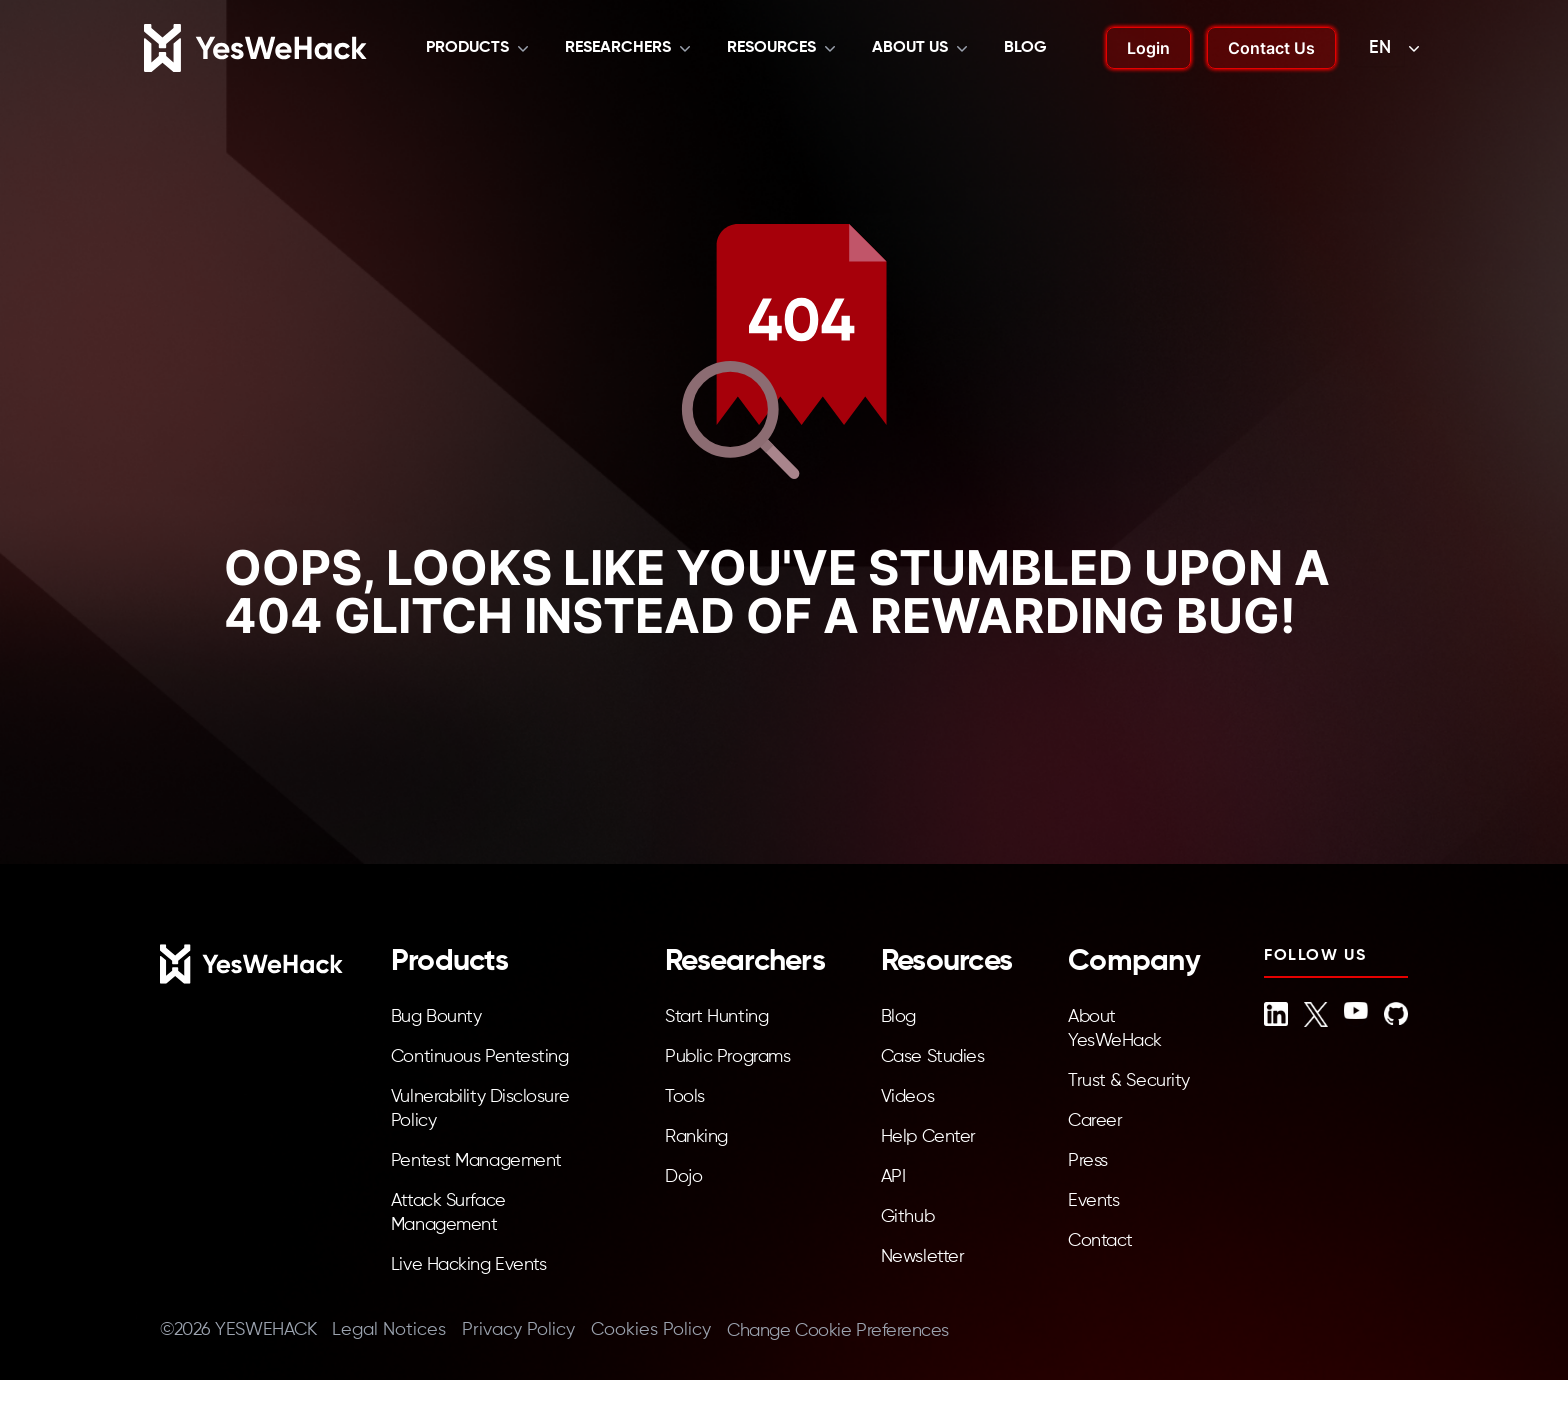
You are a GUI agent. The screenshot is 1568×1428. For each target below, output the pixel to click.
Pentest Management (476, 1161)
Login (1148, 48)
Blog (1025, 48)
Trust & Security (1129, 1081)
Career (1095, 1121)
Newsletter (923, 1257)
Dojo (683, 1177)
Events (1093, 1201)
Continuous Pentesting (480, 1057)
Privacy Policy (518, 1330)
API (893, 1177)
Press (1088, 1161)
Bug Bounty (436, 1017)
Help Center (928, 1137)
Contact (1100, 1241)
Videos (907, 1097)
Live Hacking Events (468, 1265)
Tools (685, 1097)
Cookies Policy (651, 1330)
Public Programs (727, 1057)
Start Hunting (716, 1017)
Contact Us (1271, 48)
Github (907, 1217)
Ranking (696, 1137)
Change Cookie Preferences (838, 1331)
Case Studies (933, 1057)
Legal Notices (389, 1330)
